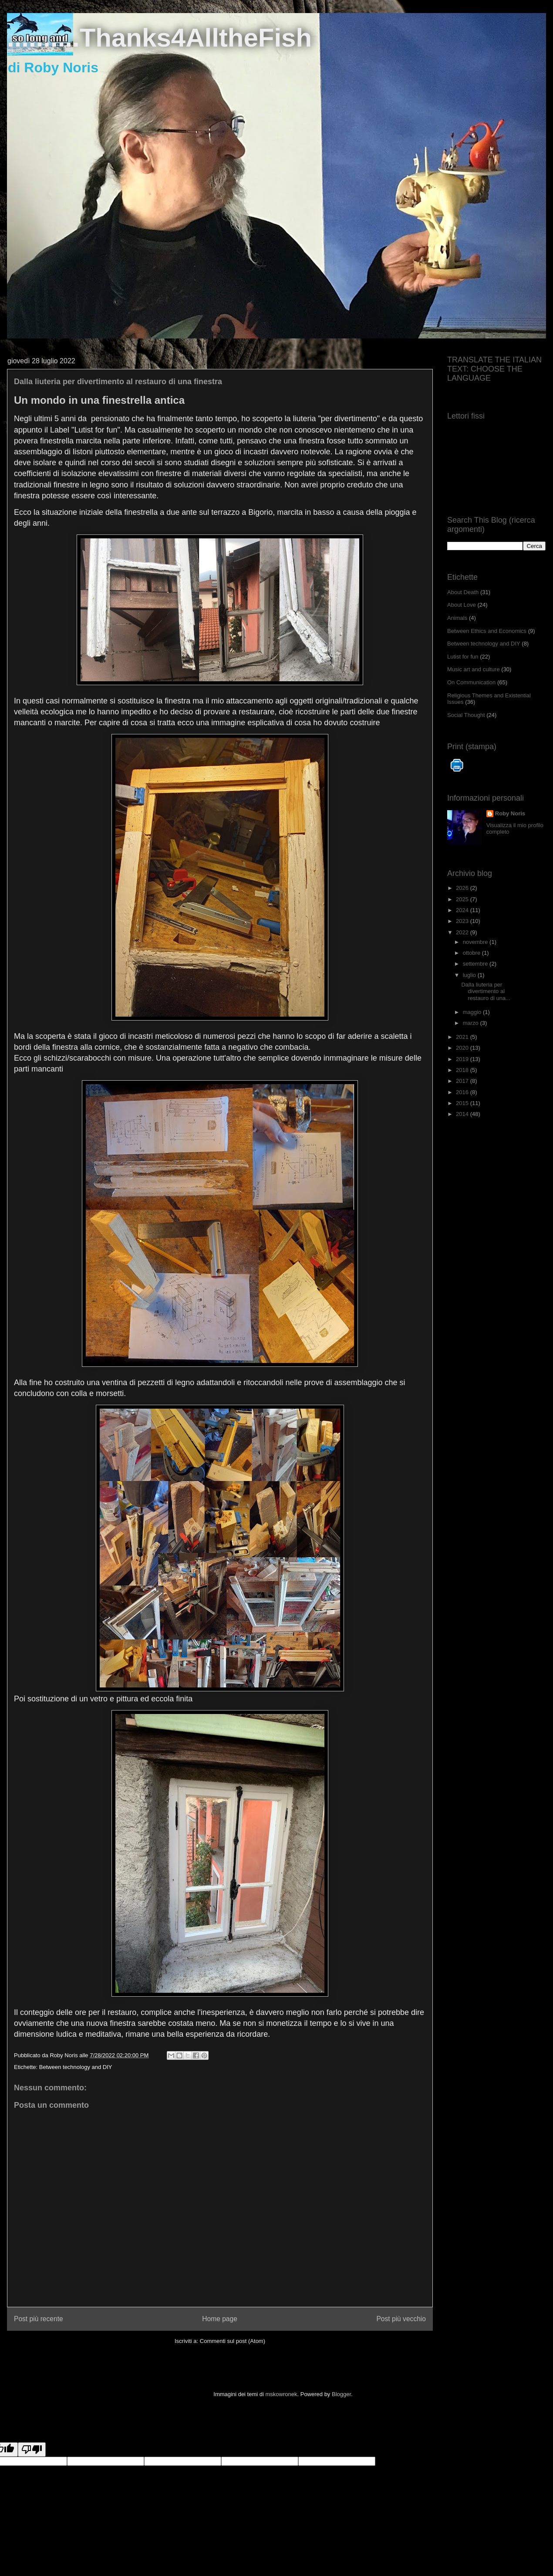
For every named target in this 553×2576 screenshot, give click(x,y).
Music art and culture (473, 669)
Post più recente (38, 2318)
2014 (463, 1114)
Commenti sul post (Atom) (232, 2341)
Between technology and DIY (75, 2067)
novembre (476, 942)
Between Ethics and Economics (486, 631)
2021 (463, 1037)
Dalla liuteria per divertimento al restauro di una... (485, 991)
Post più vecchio (401, 2318)
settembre (476, 963)
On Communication (471, 682)
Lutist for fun (463, 656)
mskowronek (281, 2394)
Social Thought (466, 715)
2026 (463, 888)
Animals (457, 618)
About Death (463, 592)
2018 (463, 1070)
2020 (463, 1048)
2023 (463, 921)
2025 (463, 899)
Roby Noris (510, 813)
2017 (463, 1081)
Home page (219, 2318)
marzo (471, 1023)
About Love (461, 605)
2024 (463, 910)
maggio (473, 1012)
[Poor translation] (32, 2449)
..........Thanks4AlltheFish (159, 37)
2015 (463, 1103)
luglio (470, 975)
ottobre (472, 953)
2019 (463, 1059)
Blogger (341, 2394)
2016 (463, 1092)
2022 (463, 932)
